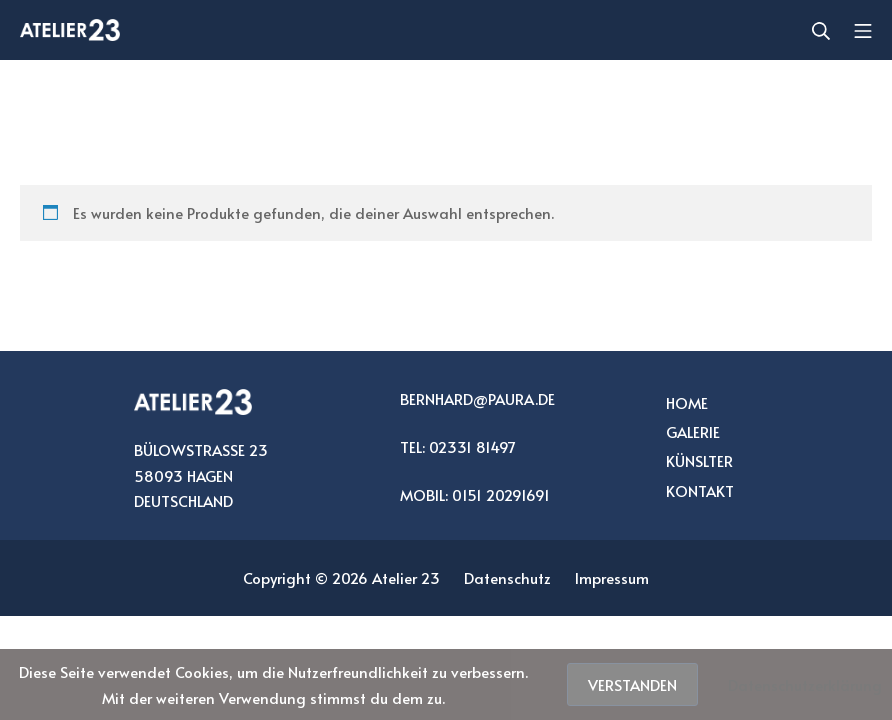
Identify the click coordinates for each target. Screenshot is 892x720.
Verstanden (632, 684)
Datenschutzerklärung (805, 684)
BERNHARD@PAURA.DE (477, 398)
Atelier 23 (406, 577)
